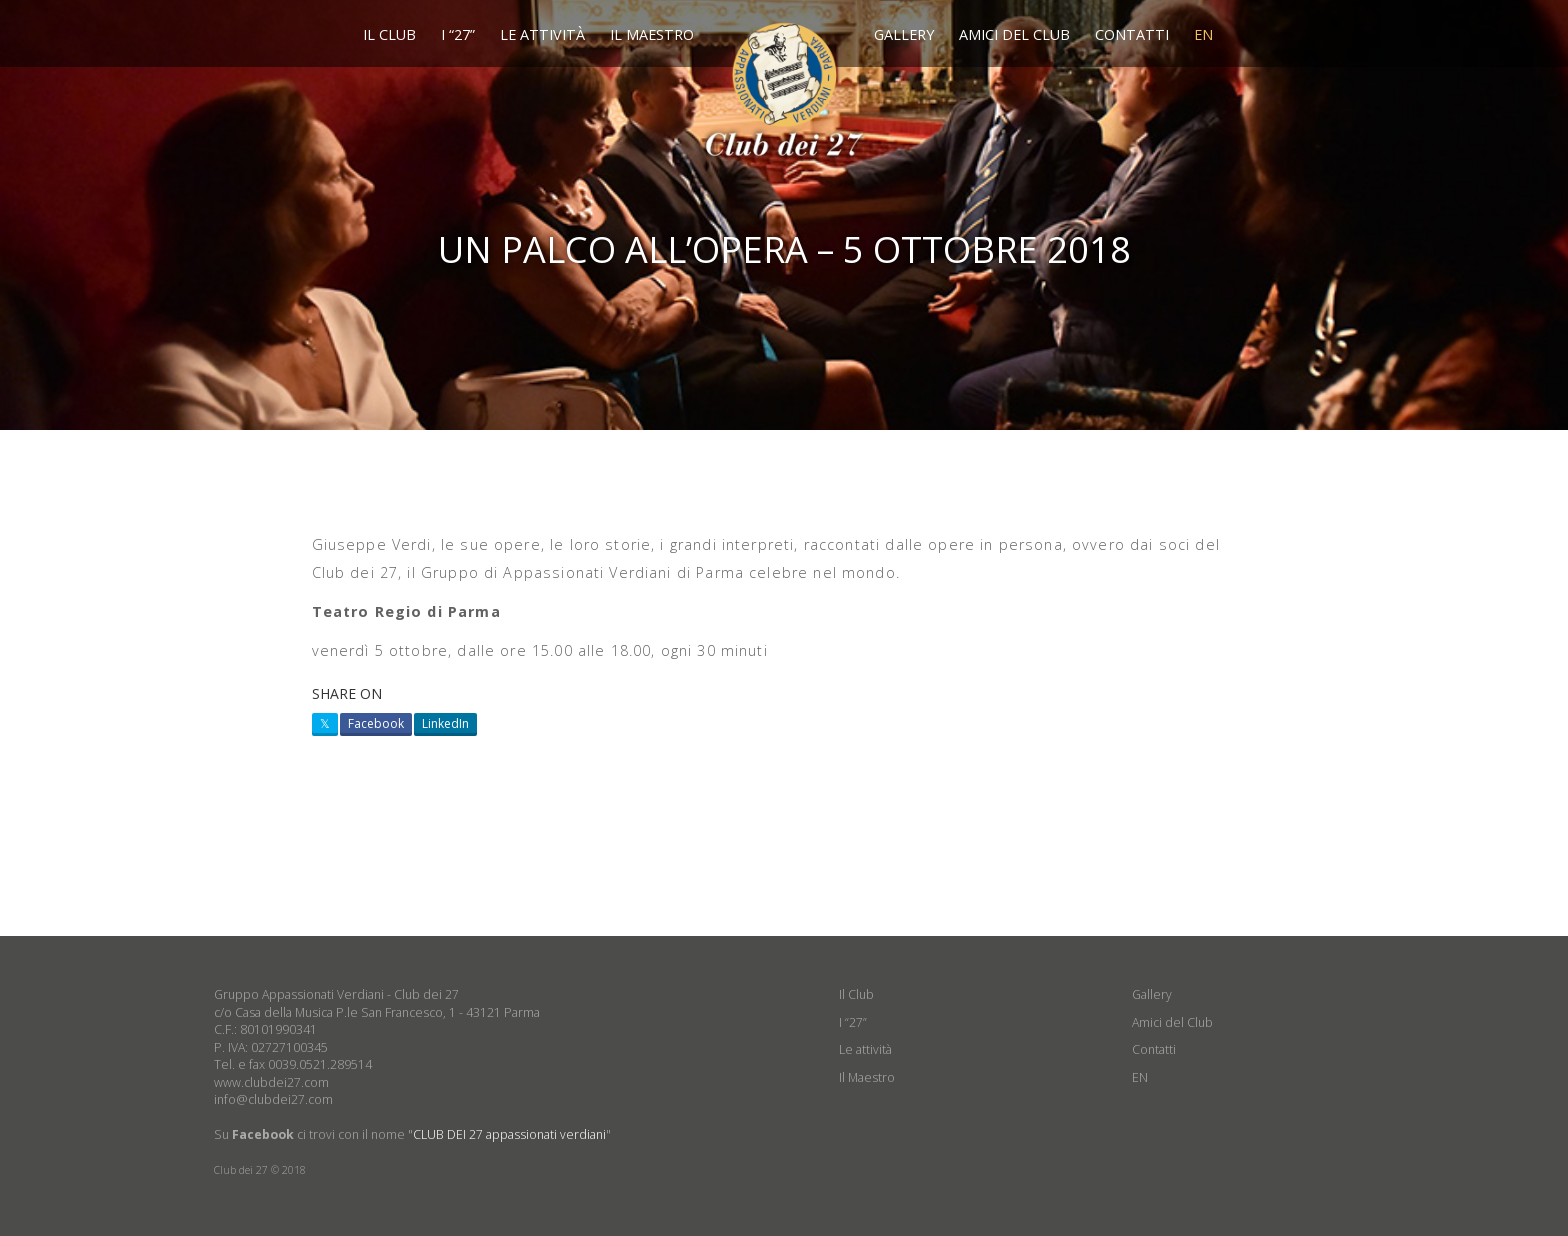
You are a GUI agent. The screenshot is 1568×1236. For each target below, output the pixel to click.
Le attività (542, 34)
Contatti (1132, 34)
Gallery (904, 34)
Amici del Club (1014, 34)
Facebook (376, 723)
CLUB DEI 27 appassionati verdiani (509, 1134)
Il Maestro (652, 34)
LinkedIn (445, 723)
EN (1203, 34)
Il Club (389, 34)
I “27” (458, 34)
